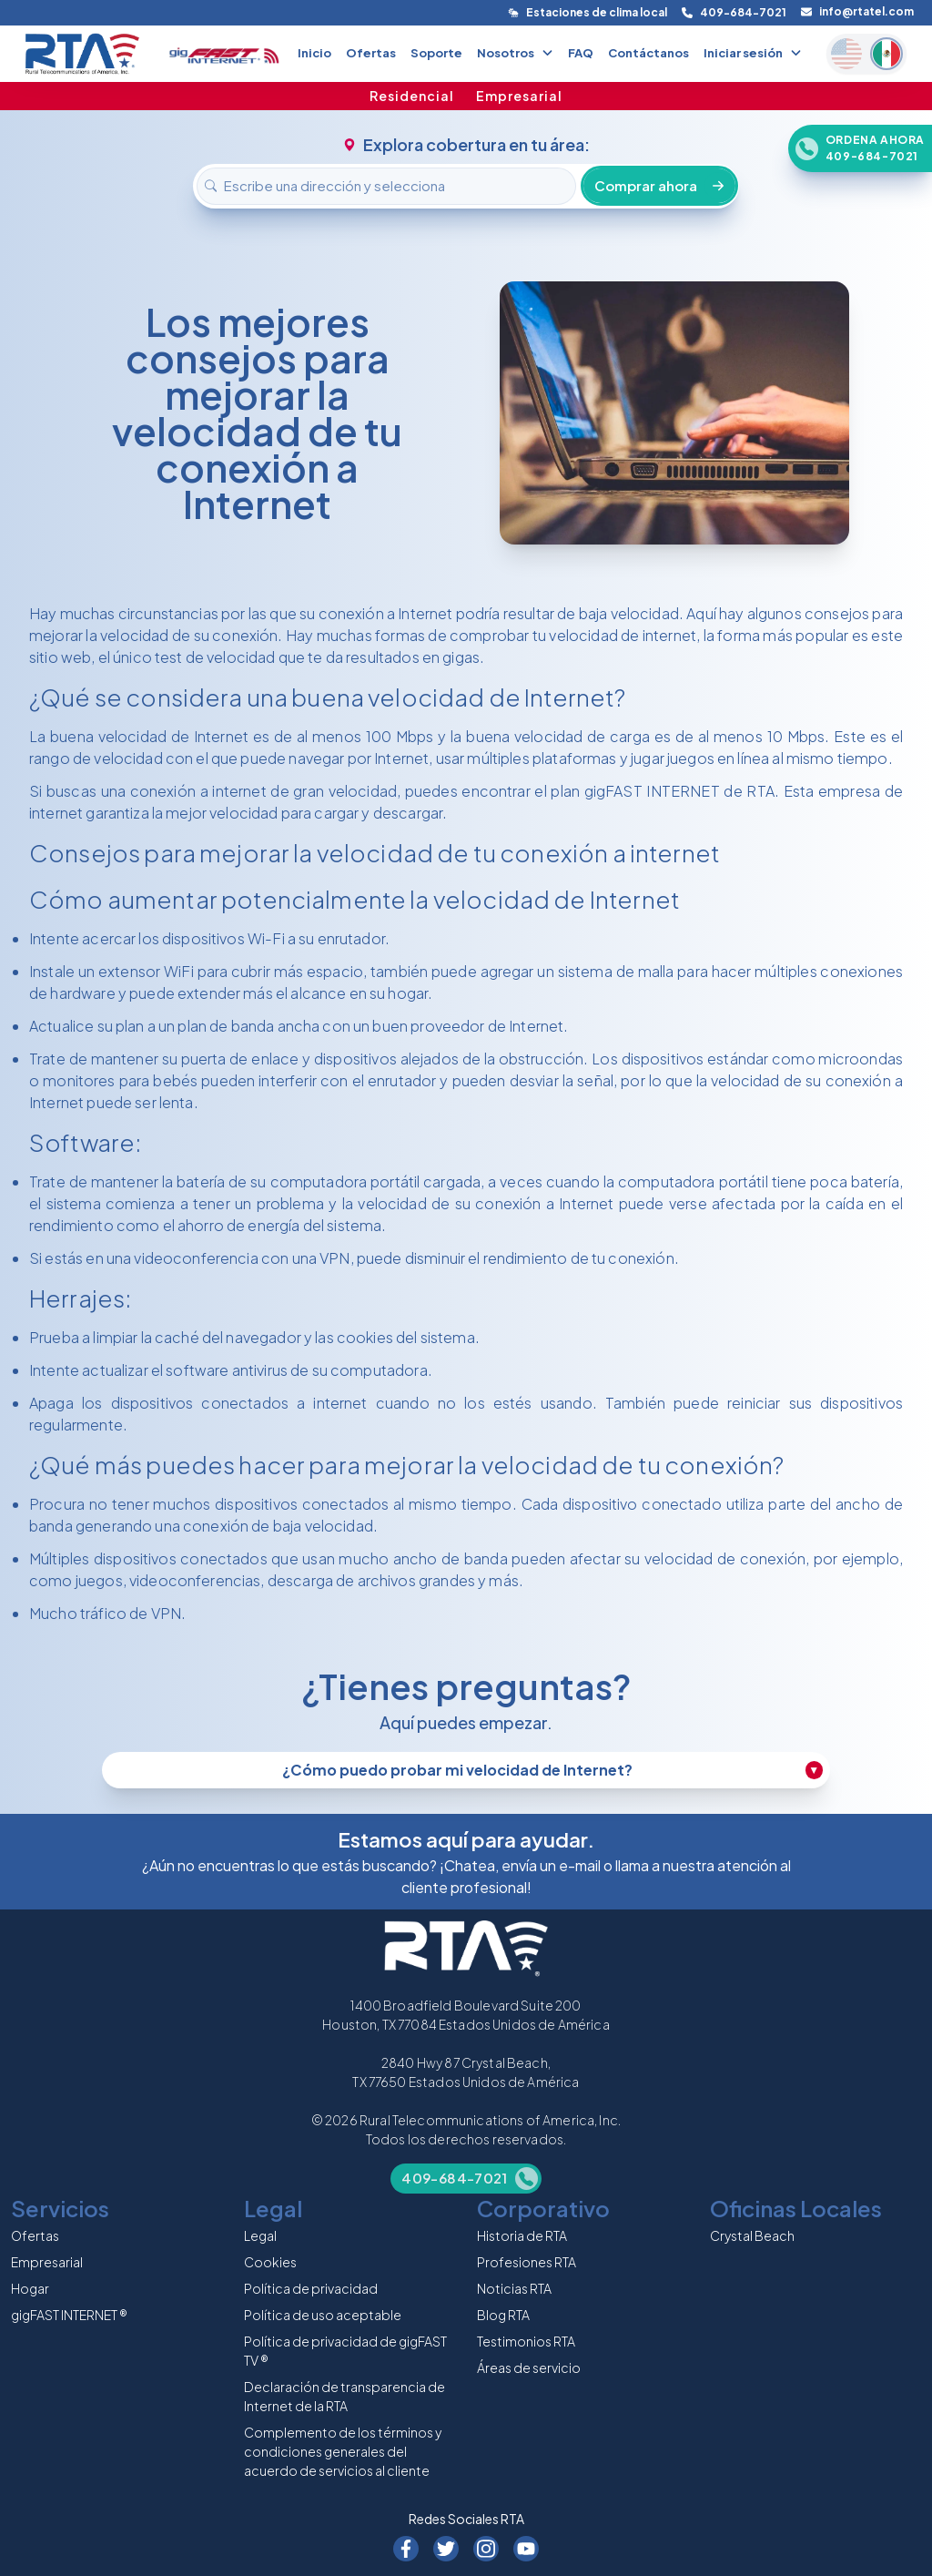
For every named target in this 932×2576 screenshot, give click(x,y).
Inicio (314, 53)
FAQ (580, 53)
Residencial (412, 95)
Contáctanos (648, 53)
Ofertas (371, 53)
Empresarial (519, 95)
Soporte (436, 53)
